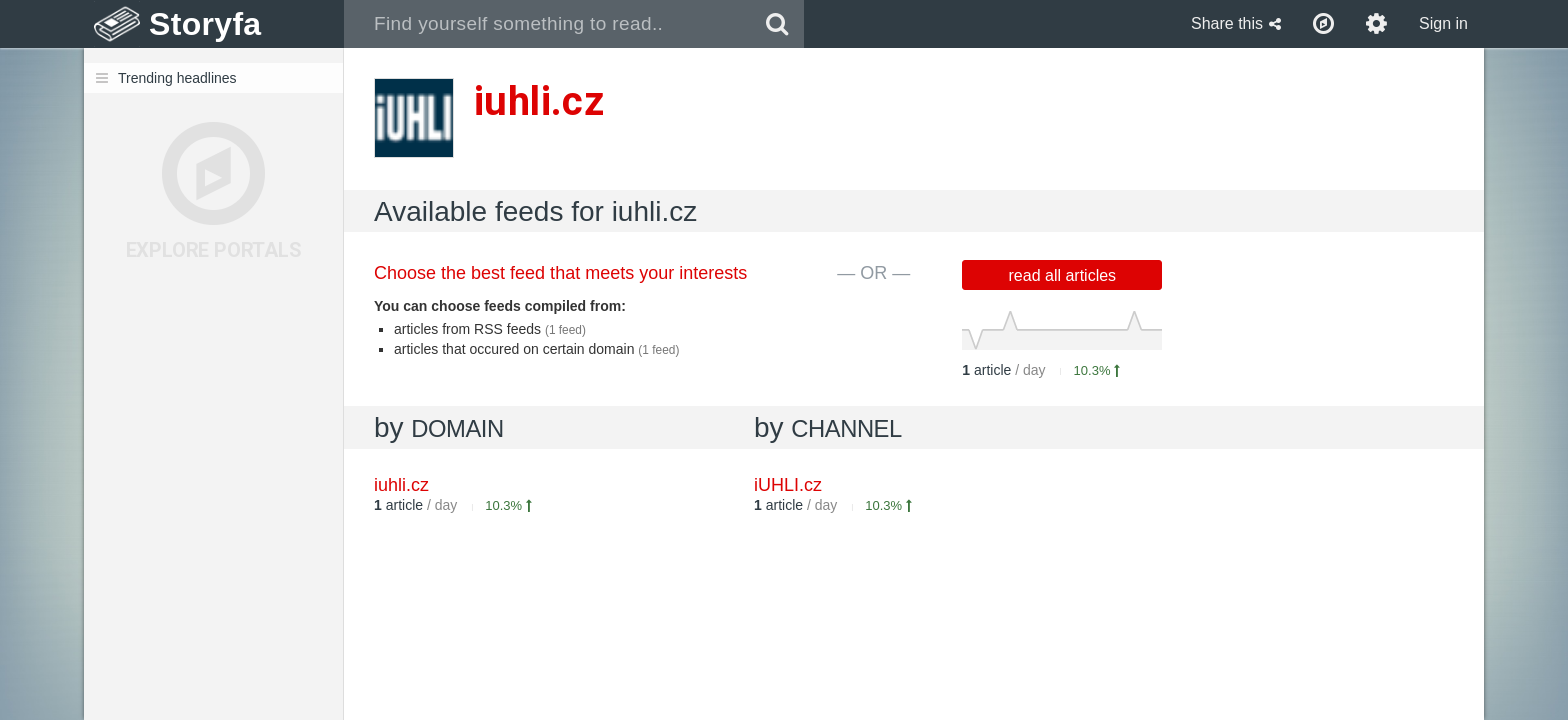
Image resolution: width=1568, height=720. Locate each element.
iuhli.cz (401, 485)
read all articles (1063, 275)
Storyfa (205, 24)
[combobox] (547, 24)
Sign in (1443, 23)
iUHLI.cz (788, 485)
